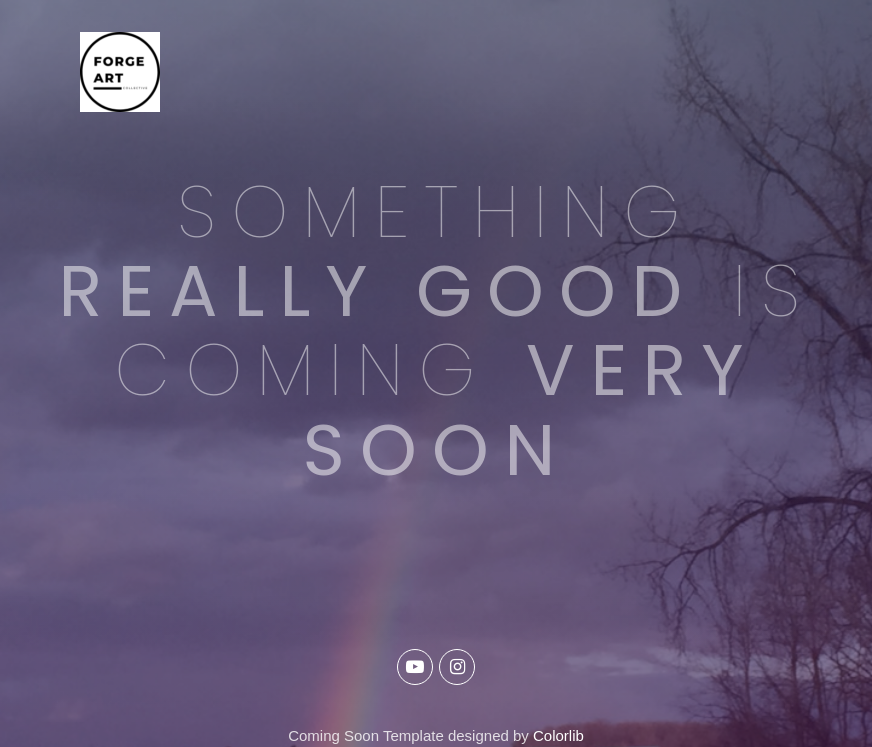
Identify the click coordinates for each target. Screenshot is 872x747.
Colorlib (558, 735)
